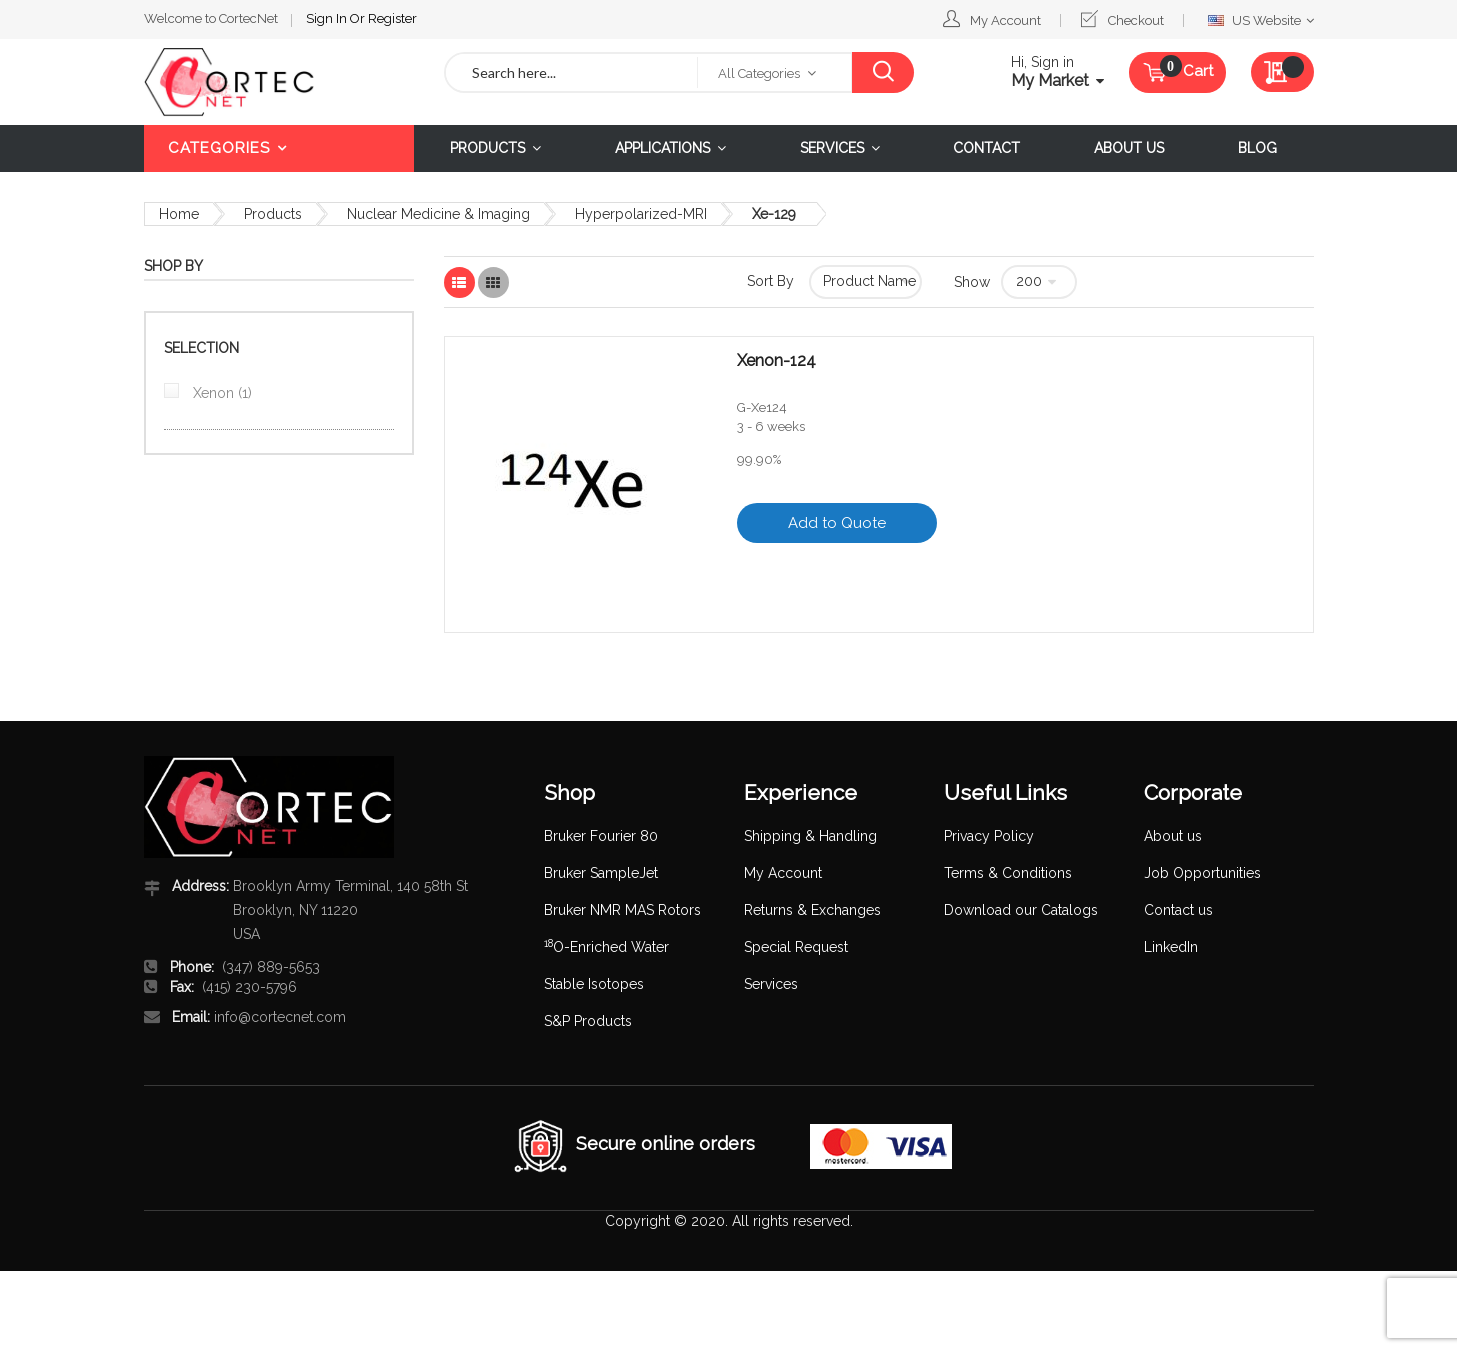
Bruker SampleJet (601, 873)
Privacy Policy (989, 836)
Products (273, 214)
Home (179, 214)
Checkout (1136, 20)
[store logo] (279, 82)
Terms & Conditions (1008, 873)
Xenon (220, 393)
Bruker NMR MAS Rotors (622, 910)
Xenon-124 (776, 361)
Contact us (1178, 910)
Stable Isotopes (594, 984)
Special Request (796, 947)
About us (1173, 836)
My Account (1005, 20)
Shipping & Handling (810, 836)
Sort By (770, 281)
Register (392, 18)
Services (771, 984)
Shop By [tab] (173, 266)
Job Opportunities (1202, 873)
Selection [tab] (201, 348)
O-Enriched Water (606, 947)
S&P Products (588, 1021)
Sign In (328, 18)
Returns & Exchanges (812, 910)
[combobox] (572, 72)
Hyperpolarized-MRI (641, 214)
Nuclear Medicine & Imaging (438, 214)
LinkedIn (1171, 947)
